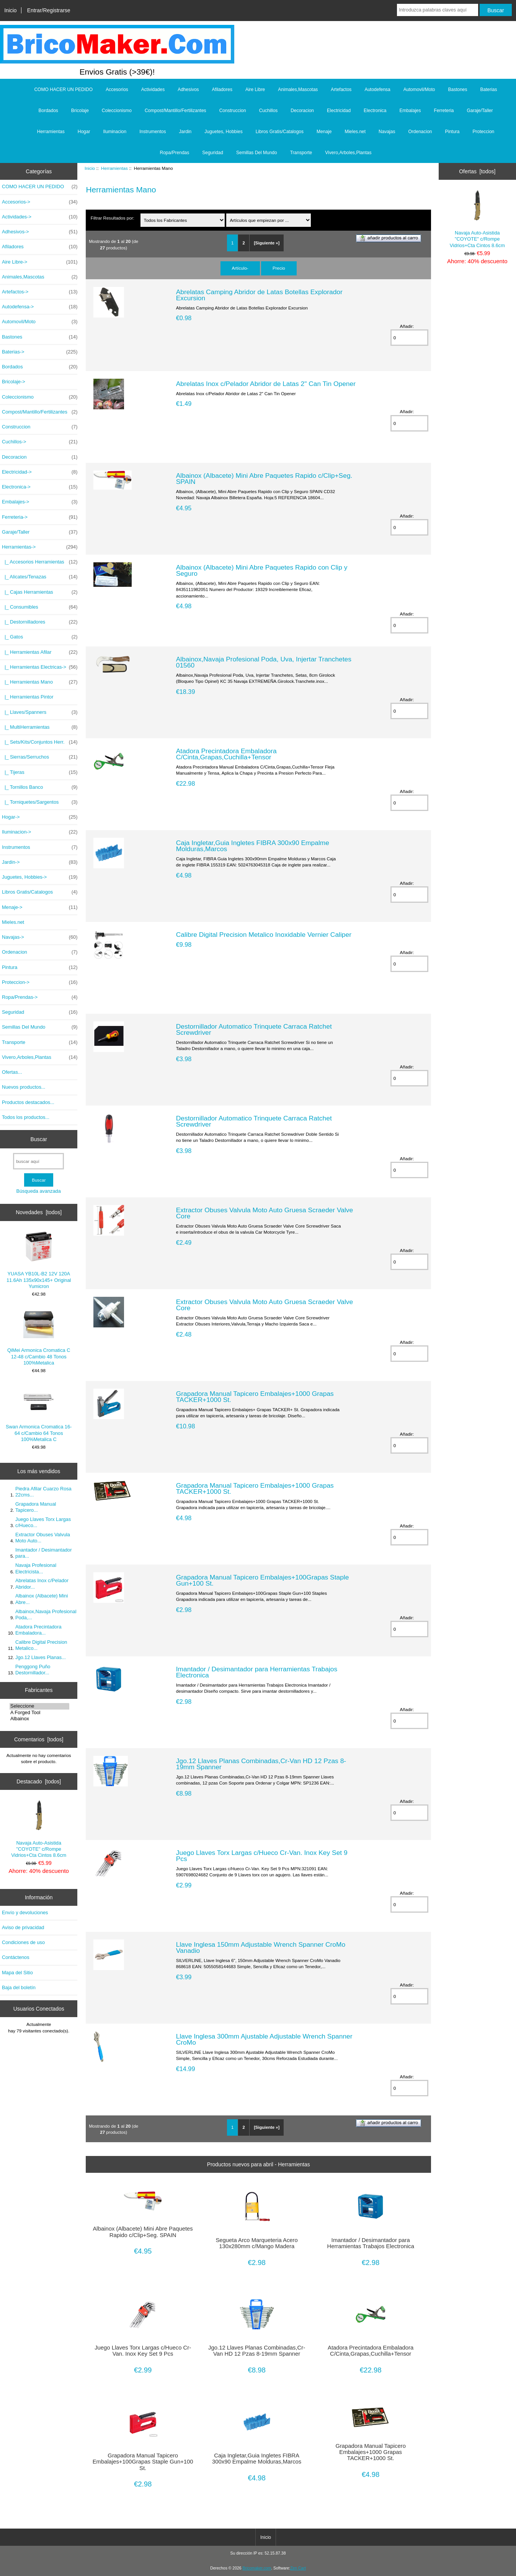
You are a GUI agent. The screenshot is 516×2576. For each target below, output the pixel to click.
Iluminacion (114, 131)
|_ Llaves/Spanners (39, 712)
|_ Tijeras (39, 772)
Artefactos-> (39, 292)
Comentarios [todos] (38, 1739)
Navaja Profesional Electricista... (35, 1568)
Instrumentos (152, 131)
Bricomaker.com (256, 2568)
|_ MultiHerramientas (39, 727)
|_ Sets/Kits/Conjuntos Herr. (39, 742)
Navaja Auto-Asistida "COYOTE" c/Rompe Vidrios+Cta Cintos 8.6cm (38, 1829)
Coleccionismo (117, 110)
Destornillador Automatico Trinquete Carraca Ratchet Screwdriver (254, 1029)
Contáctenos (15, 1957)
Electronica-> (39, 487)
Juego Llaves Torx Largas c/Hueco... (43, 1522)
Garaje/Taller (480, 110)
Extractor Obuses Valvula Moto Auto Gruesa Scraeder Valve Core (264, 1213)
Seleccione (39, 1706)
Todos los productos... (25, 1117)
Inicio (10, 10)
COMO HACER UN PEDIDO (63, 89)
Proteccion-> (39, 982)
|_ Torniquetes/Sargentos (39, 802)
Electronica (375, 110)
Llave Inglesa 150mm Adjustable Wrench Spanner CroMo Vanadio (260, 1947)
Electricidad (339, 110)
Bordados (48, 110)
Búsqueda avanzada (38, 1191)
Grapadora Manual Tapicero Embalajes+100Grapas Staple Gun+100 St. (262, 1580)
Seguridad (212, 152)
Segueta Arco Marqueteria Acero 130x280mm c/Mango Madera (256, 2243)
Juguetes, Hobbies (223, 131)
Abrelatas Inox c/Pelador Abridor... (42, 1583)
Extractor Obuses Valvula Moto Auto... (42, 1538)
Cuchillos (268, 110)
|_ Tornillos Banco (39, 787)
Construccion (232, 110)
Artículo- (240, 267)
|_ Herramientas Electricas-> (39, 667)
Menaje (324, 131)
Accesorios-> (39, 202)
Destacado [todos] (38, 1781)
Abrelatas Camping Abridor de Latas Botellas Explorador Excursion (259, 295)
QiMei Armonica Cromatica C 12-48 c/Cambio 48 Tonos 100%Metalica (38, 1337)
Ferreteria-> (39, 517)
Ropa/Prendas (174, 152)
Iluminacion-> (39, 832)
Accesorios (117, 89)
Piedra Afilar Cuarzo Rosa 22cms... (43, 1492)
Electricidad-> (39, 472)
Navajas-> (39, 937)
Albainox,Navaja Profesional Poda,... (45, 1614)
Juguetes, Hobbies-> (39, 877)
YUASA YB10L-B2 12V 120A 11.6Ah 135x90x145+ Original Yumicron (39, 1260)
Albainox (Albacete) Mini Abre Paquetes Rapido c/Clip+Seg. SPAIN (264, 478)
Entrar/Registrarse (48, 10)
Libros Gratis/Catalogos (280, 131)
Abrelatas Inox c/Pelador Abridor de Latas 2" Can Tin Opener (266, 384)
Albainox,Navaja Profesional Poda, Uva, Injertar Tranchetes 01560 (263, 662)
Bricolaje (80, 110)
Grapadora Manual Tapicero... (35, 1507)
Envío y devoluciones (25, 1912)
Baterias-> (39, 352)
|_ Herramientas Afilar (39, 652)
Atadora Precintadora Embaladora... (38, 1630)
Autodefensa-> (39, 307)
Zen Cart (298, 2568)
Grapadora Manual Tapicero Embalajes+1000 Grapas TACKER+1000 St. (255, 1397)
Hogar (84, 131)
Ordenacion (420, 131)
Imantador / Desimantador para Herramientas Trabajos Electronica (256, 1672)
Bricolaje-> (13, 381)
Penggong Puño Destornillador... (32, 1670)
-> (39, 547)
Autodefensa (377, 89)
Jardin (185, 131)
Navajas (387, 131)
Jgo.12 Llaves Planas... (40, 1657)
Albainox (39, 1719)
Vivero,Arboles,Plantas (348, 152)
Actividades (153, 89)
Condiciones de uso (23, 1942)
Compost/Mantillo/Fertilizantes (175, 110)
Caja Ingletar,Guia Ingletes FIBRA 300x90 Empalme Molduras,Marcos (252, 846)
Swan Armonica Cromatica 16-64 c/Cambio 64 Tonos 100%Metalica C (39, 1413)
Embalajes (410, 110)
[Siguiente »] (266, 243)
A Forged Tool (39, 1713)
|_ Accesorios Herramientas (39, 562)
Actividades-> (39, 217)
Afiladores (222, 89)
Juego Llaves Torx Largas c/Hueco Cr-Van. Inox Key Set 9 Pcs (262, 1856)
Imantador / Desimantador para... (43, 1553)
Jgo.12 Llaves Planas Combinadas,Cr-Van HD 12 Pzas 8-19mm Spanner (261, 1764)
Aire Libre (255, 89)
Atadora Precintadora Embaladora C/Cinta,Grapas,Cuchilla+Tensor (226, 754)
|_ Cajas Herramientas (39, 592)
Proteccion (484, 131)
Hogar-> (39, 817)
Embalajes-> (39, 502)
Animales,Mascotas (298, 89)
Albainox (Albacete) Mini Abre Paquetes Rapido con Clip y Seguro (262, 570)
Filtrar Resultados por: (112, 217)
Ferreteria (444, 110)
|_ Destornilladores (39, 622)
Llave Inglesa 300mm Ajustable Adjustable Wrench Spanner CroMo (264, 2039)
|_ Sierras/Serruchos (39, 757)
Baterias (488, 89)
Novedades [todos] (39, 1212)
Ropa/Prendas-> (39, 997)
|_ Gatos (39, 637)
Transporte (301, 152)
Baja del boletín (19, 1987)
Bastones (457, 89)
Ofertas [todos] (477, 171)
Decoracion (302, 110)
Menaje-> (39, 907)
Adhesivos (188, 89)
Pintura (452, 131)
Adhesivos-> (39, 232)
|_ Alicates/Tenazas (39, 577)
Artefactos (341, 89)
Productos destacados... (28, 1102)
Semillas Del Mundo (256, 152)
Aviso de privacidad (23, 1927)
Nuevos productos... (23, 1087)
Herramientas (114, 168)
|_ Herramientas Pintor (27, 697)
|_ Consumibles (39, 607)
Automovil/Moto (419, 89)
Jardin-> (39, 862)
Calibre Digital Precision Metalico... (41, 1645)
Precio (279, 267)
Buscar (39, 1139)
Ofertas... (12, 1072)
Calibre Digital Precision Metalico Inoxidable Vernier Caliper (263, 934)
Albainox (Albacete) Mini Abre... (41, 1599)
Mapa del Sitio (17, 1972)
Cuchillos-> (39, 442)
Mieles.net (355, 131)
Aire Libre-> (39, 262)
